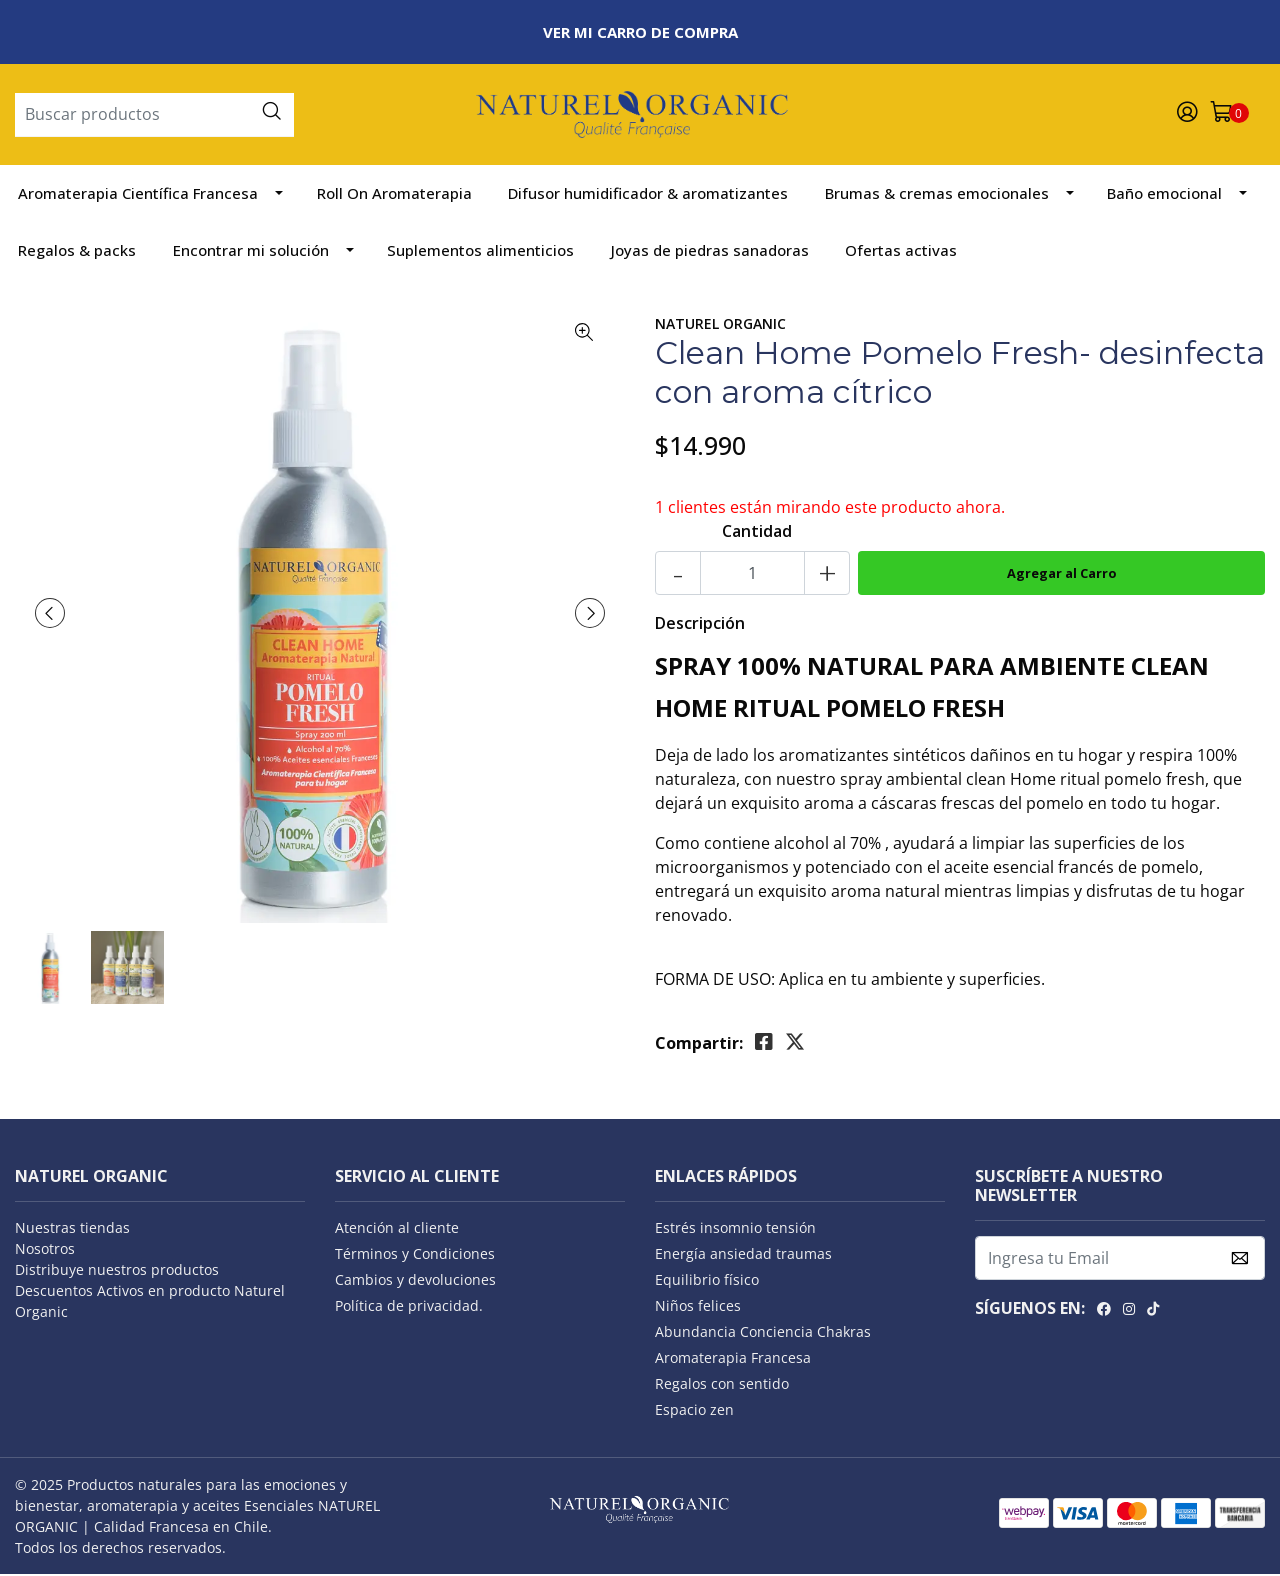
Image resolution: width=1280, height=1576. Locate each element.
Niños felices (698, 1307)
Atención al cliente (397, 1229)
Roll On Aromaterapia (394, 195)
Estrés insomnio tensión (735, 1229)
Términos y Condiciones (415, 1255)
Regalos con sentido (722, 1385)
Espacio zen (694, 1411)
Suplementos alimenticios (480, 252)
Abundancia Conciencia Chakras (763, 1333)
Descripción (700, 625)
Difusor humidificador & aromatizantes (648, 195)
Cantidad (757, 533)
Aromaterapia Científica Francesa (138, 195)
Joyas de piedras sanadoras (710, 252)
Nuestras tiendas (72, 1229)
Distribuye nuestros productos (117, 1271)
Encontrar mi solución (251, 252)
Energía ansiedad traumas (743, 1255)
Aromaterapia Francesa (733, 1359)
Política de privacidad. (409, 1307)
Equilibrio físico (707, 1281)
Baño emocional (1164, 195)
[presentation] (50, 615)
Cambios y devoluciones (415, 1281)
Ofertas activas (901, 252)
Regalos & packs (77, 252)
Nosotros (45, 1250)
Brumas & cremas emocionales (937, 195)
